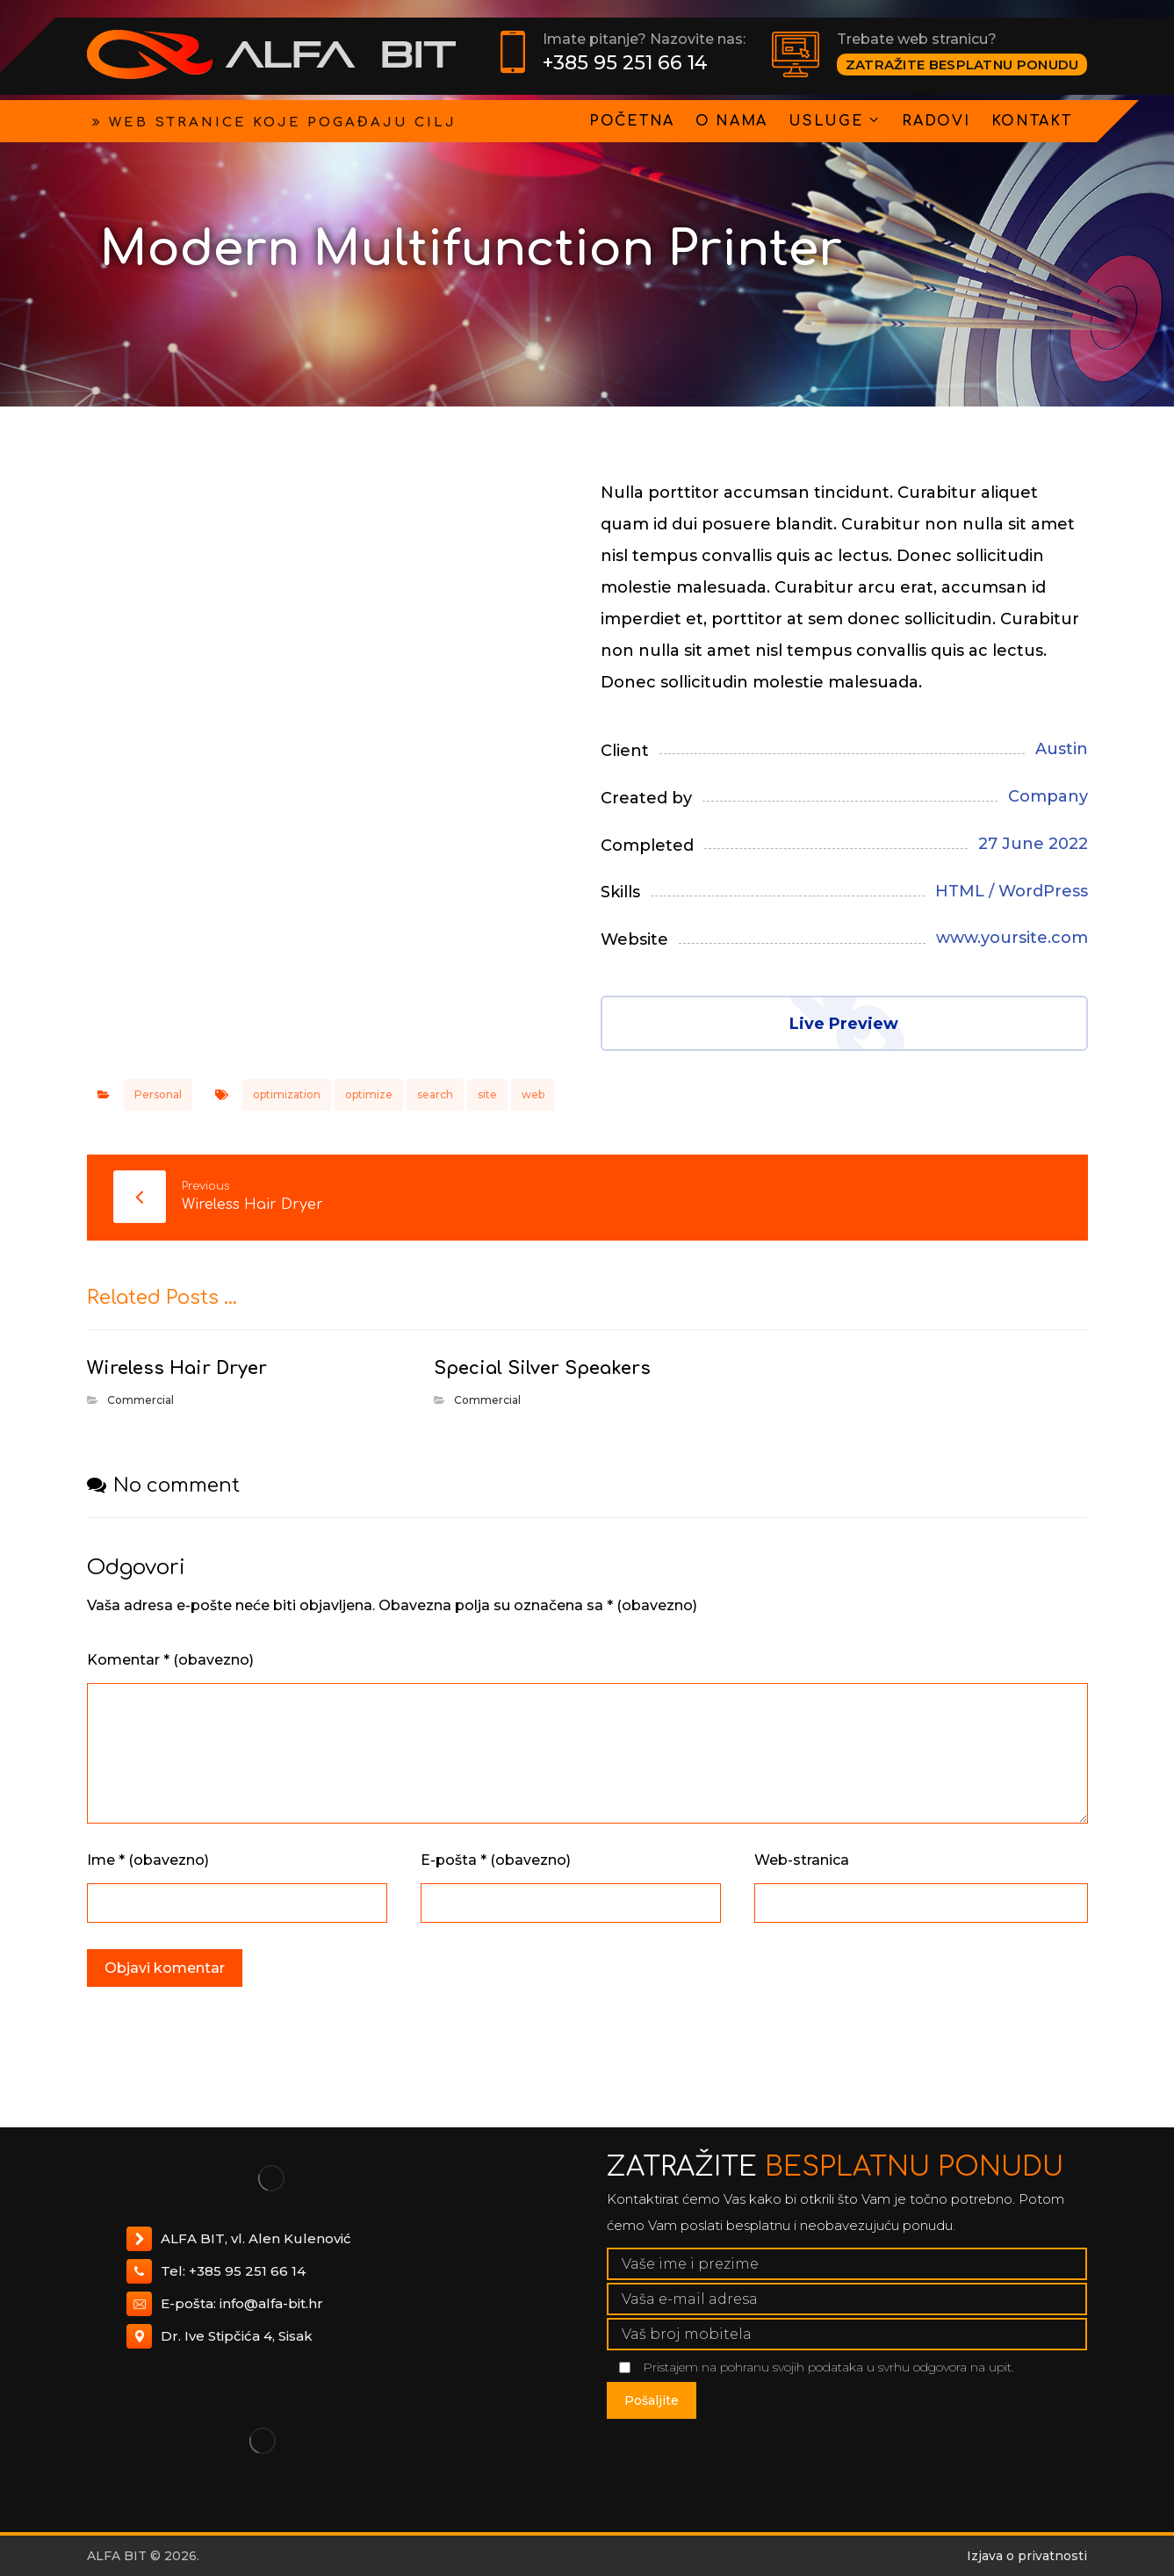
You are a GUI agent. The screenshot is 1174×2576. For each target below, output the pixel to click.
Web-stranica (801, 1860)
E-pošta (496, 1860)
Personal (158, 1094)
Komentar (170, 1659)
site (487, 1094)
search (435, 1094)
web (533, 1094)
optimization (287, 1094)
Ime (148, 1860)
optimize (369, 1094)
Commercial (140, 1400)
